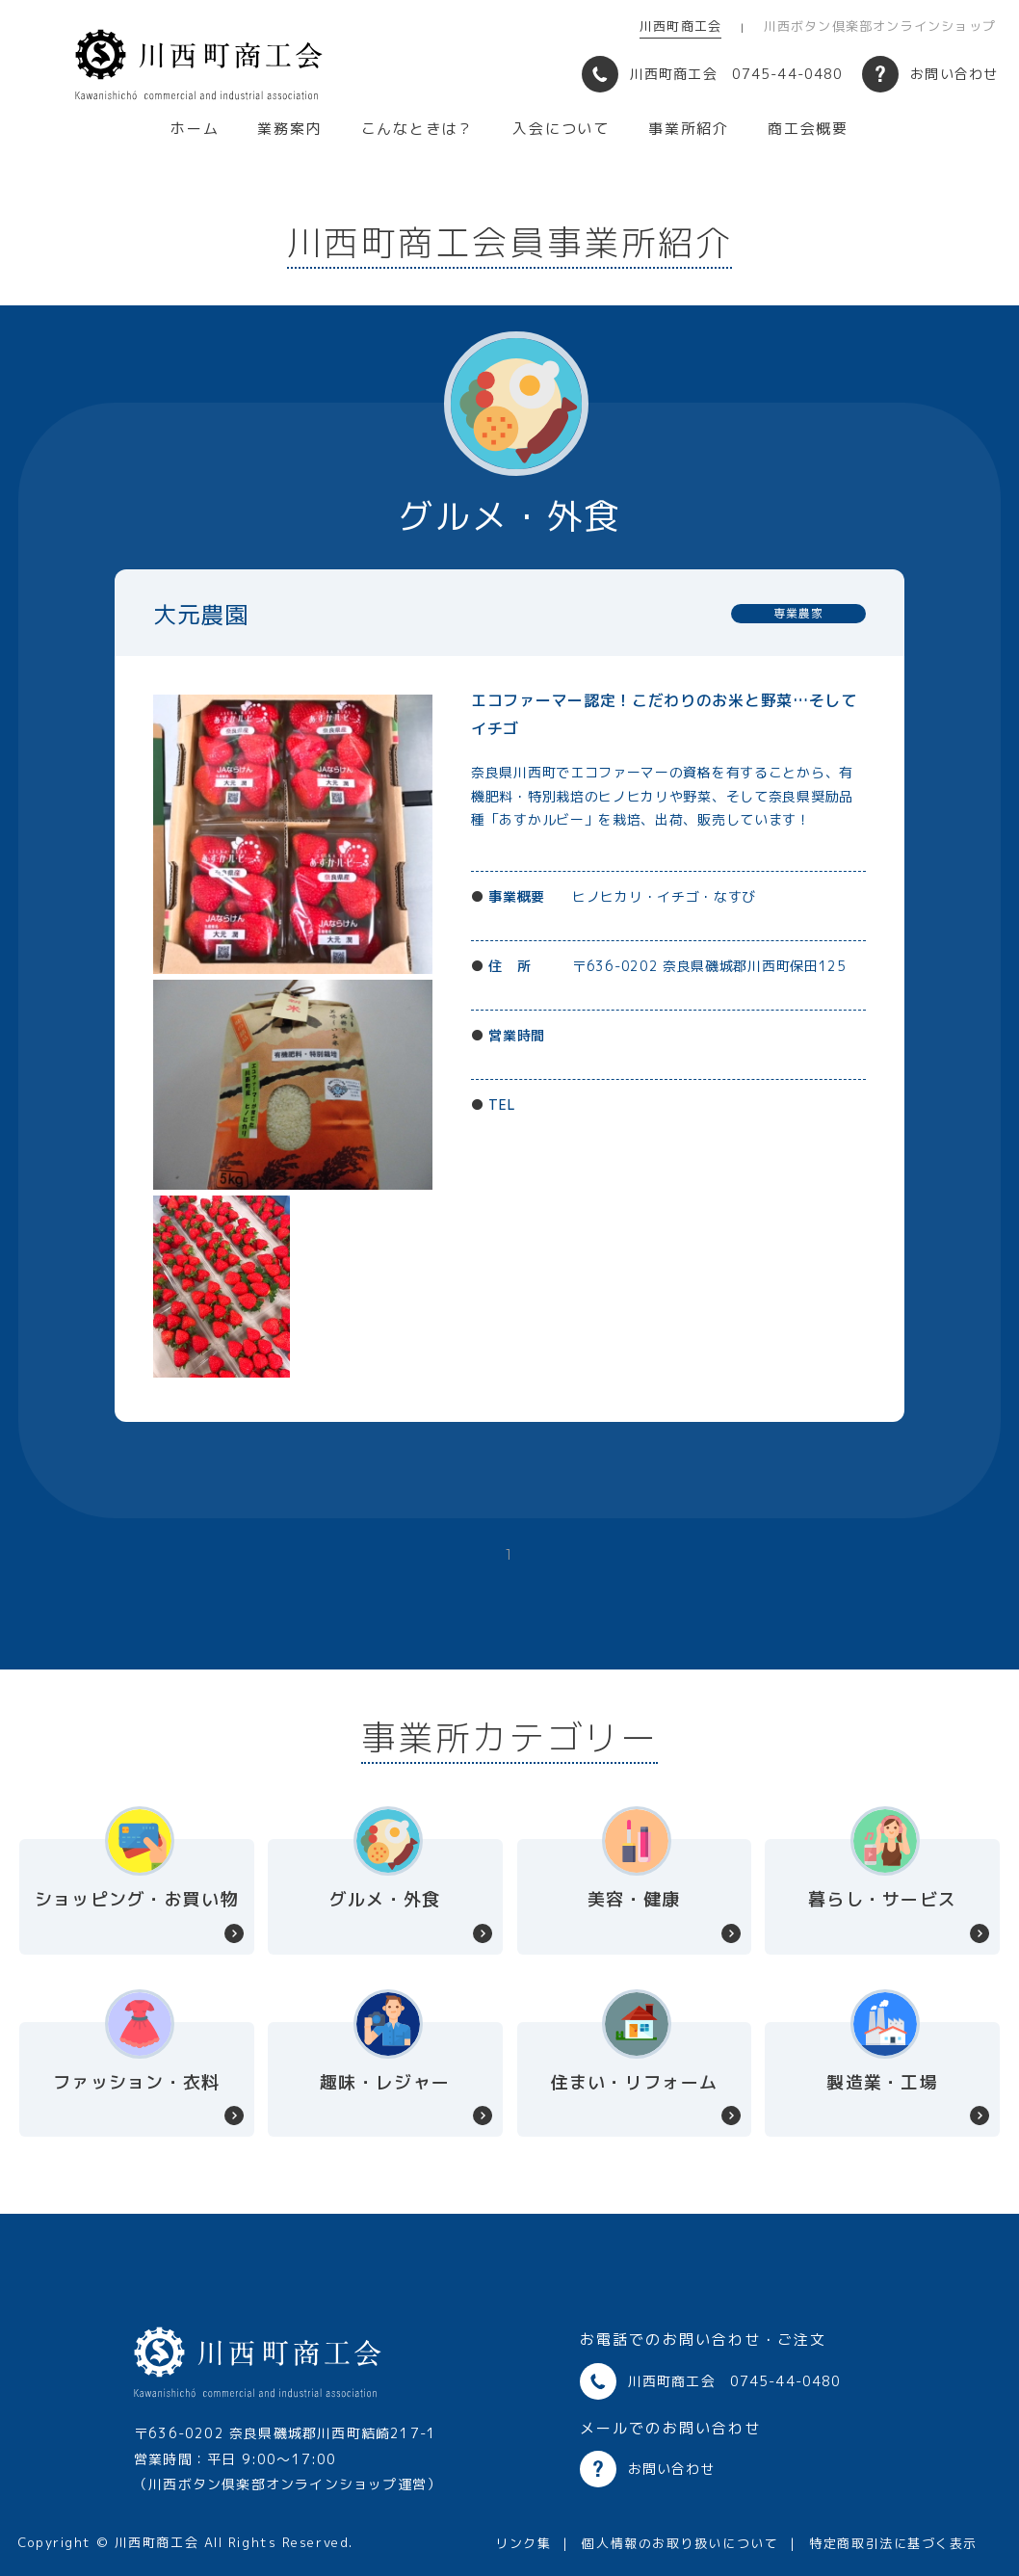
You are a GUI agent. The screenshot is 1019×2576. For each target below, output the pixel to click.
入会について (561, 129)
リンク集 (523, 2543)
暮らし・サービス (882, 1899)
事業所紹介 (688, 129)
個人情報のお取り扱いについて (680, 2543)
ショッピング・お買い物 (137, 1899)
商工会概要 (808, 129)
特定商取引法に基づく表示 (893, 2543)
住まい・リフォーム (634, 2082)
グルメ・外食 (385, 1899)
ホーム (194, 129)
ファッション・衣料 (136, 2082)
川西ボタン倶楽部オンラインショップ (880, 26)
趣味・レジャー (385, 2082)
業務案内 (289, 129)
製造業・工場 (882, 2082)
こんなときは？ (418, 129)
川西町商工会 (680, 26)
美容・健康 (634, 1899)
